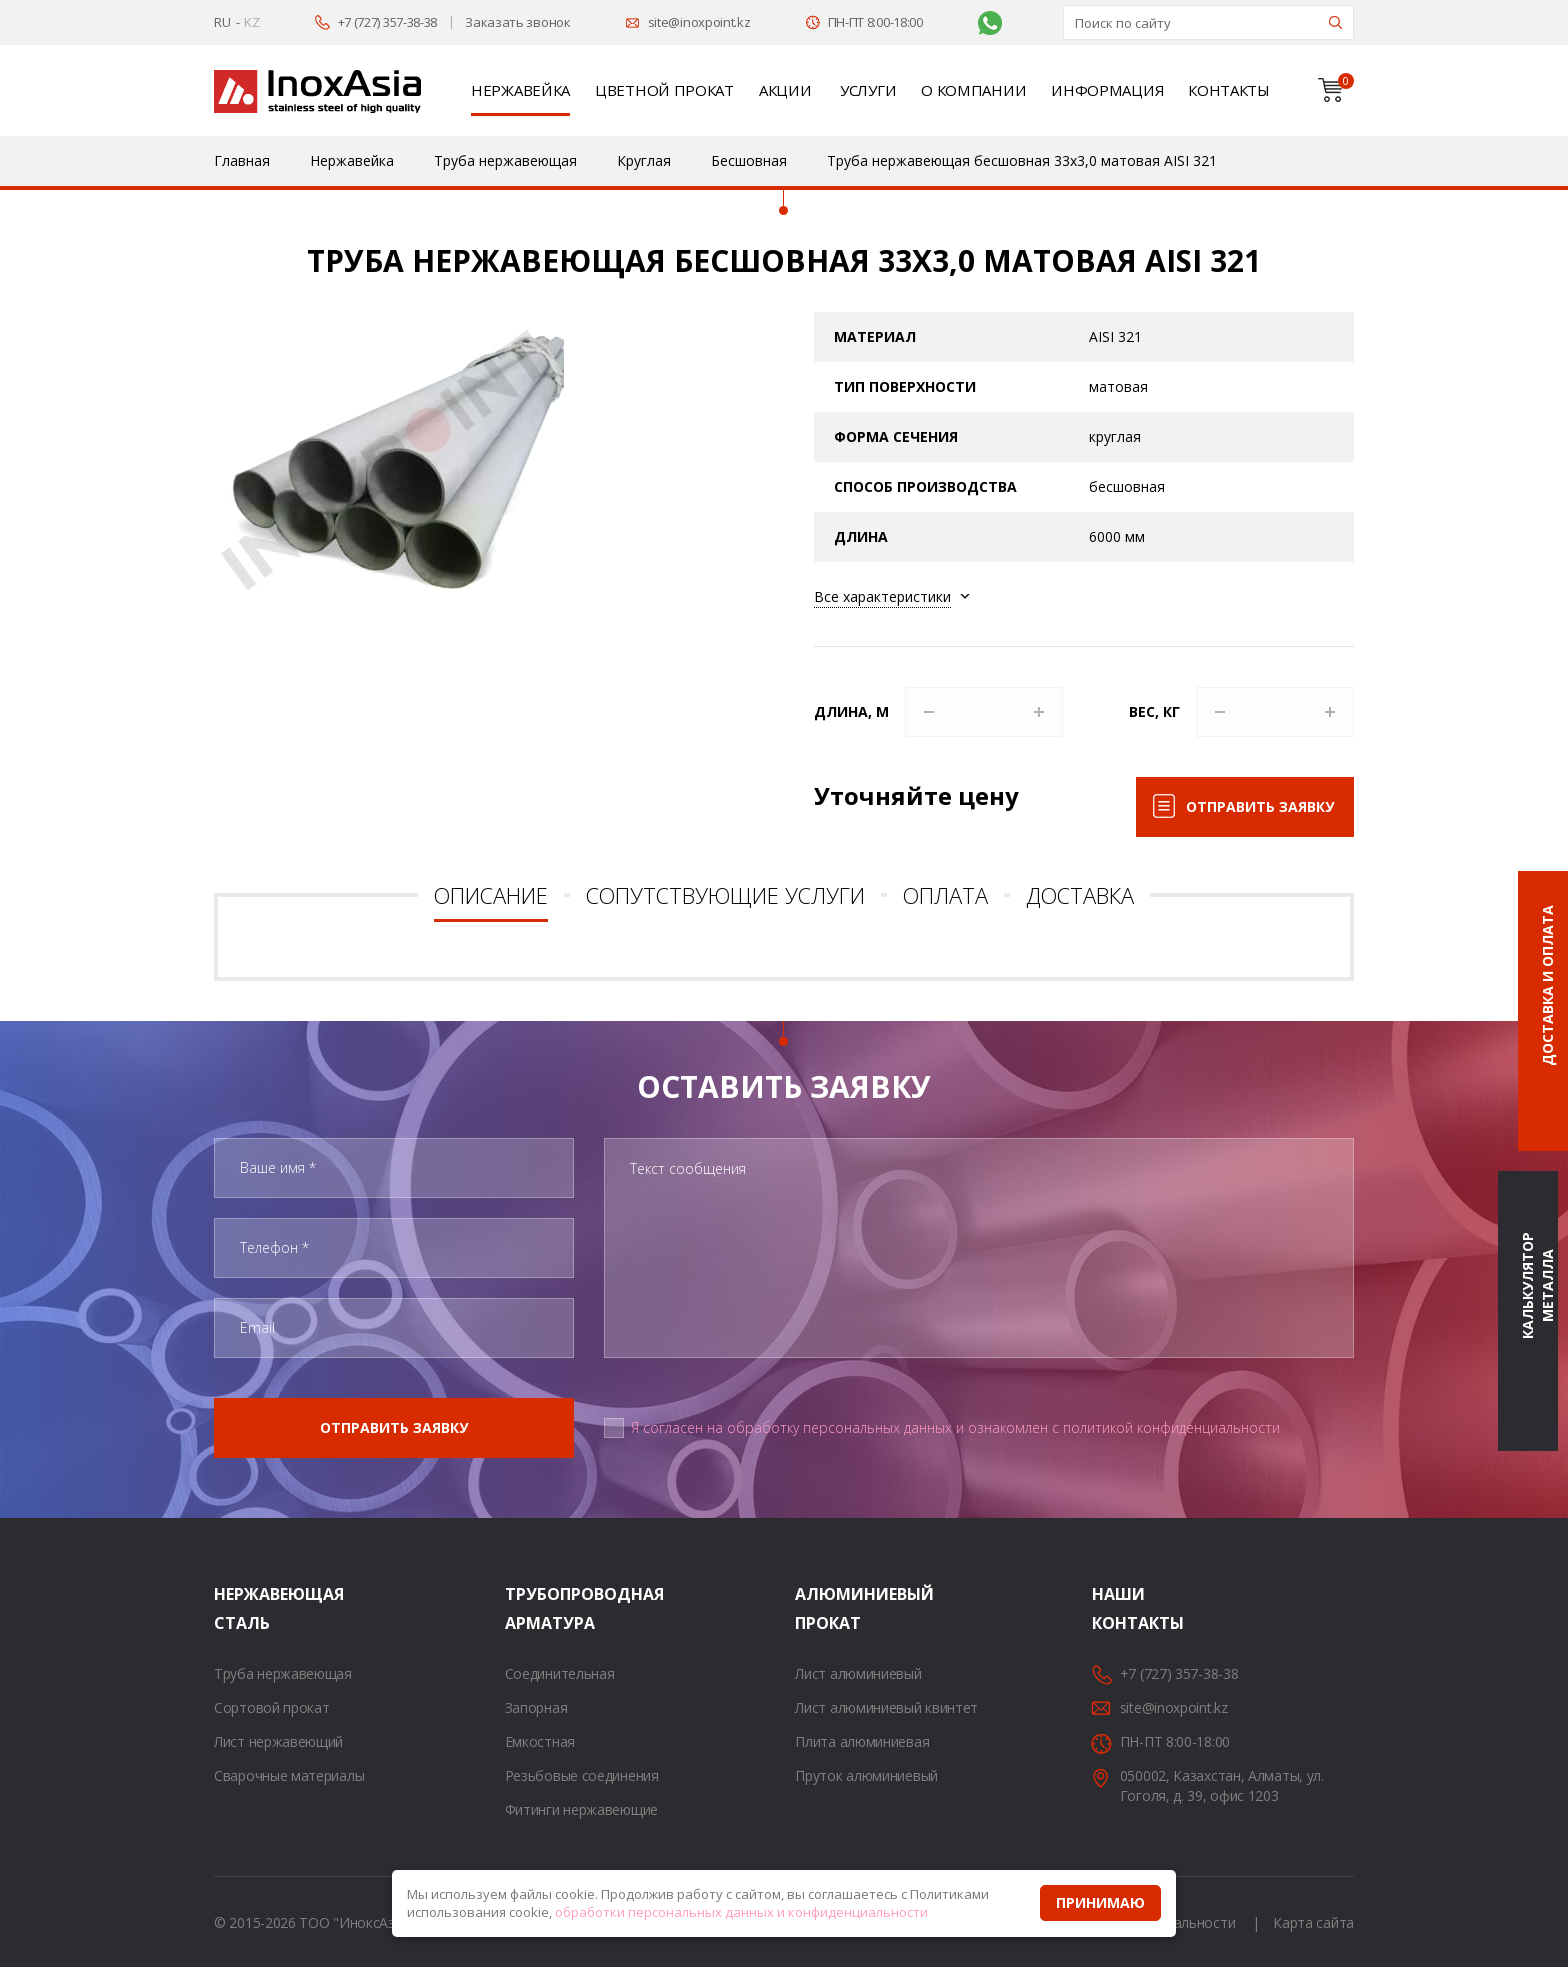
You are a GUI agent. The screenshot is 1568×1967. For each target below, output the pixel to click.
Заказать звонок (518, 22)
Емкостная (540, 1741)
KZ (251, 22)
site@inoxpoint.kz (699, 22)
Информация (1107, 90)
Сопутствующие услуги (725, 895)
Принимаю (1100, 1902)
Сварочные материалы (289, 1775)
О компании (973, 90)
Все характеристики (882, 596)
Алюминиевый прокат (820, 1608)
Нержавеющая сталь (239, 1608)
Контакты (1229, 90)
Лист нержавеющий (278, 1741)
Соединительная (560, 1673)
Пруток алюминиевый (866, 1775)
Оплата (945, 895)
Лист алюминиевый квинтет (886, 1707)
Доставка (1080, 895)
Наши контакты (1117, 1608)
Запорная (536, 1707)
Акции (785, 90)
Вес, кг (1154, 711)
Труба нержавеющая (283, 1673)
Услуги (868, 90)
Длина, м (851, 711)
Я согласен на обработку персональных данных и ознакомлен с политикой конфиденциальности (955, 1427)
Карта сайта (1313, 1922)
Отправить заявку (1260, 806)
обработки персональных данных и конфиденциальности (741, 1912)
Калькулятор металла (1537, 1286)
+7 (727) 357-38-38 (388, 22)
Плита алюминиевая (862, 1741)
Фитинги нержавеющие (581, 1809)
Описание (491, 895)
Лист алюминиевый (858, 1673)
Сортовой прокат (272, 1707)
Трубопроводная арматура (530, 1608)
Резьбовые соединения (582, 1775)
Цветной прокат (664, 90)
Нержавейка (520, 90)
